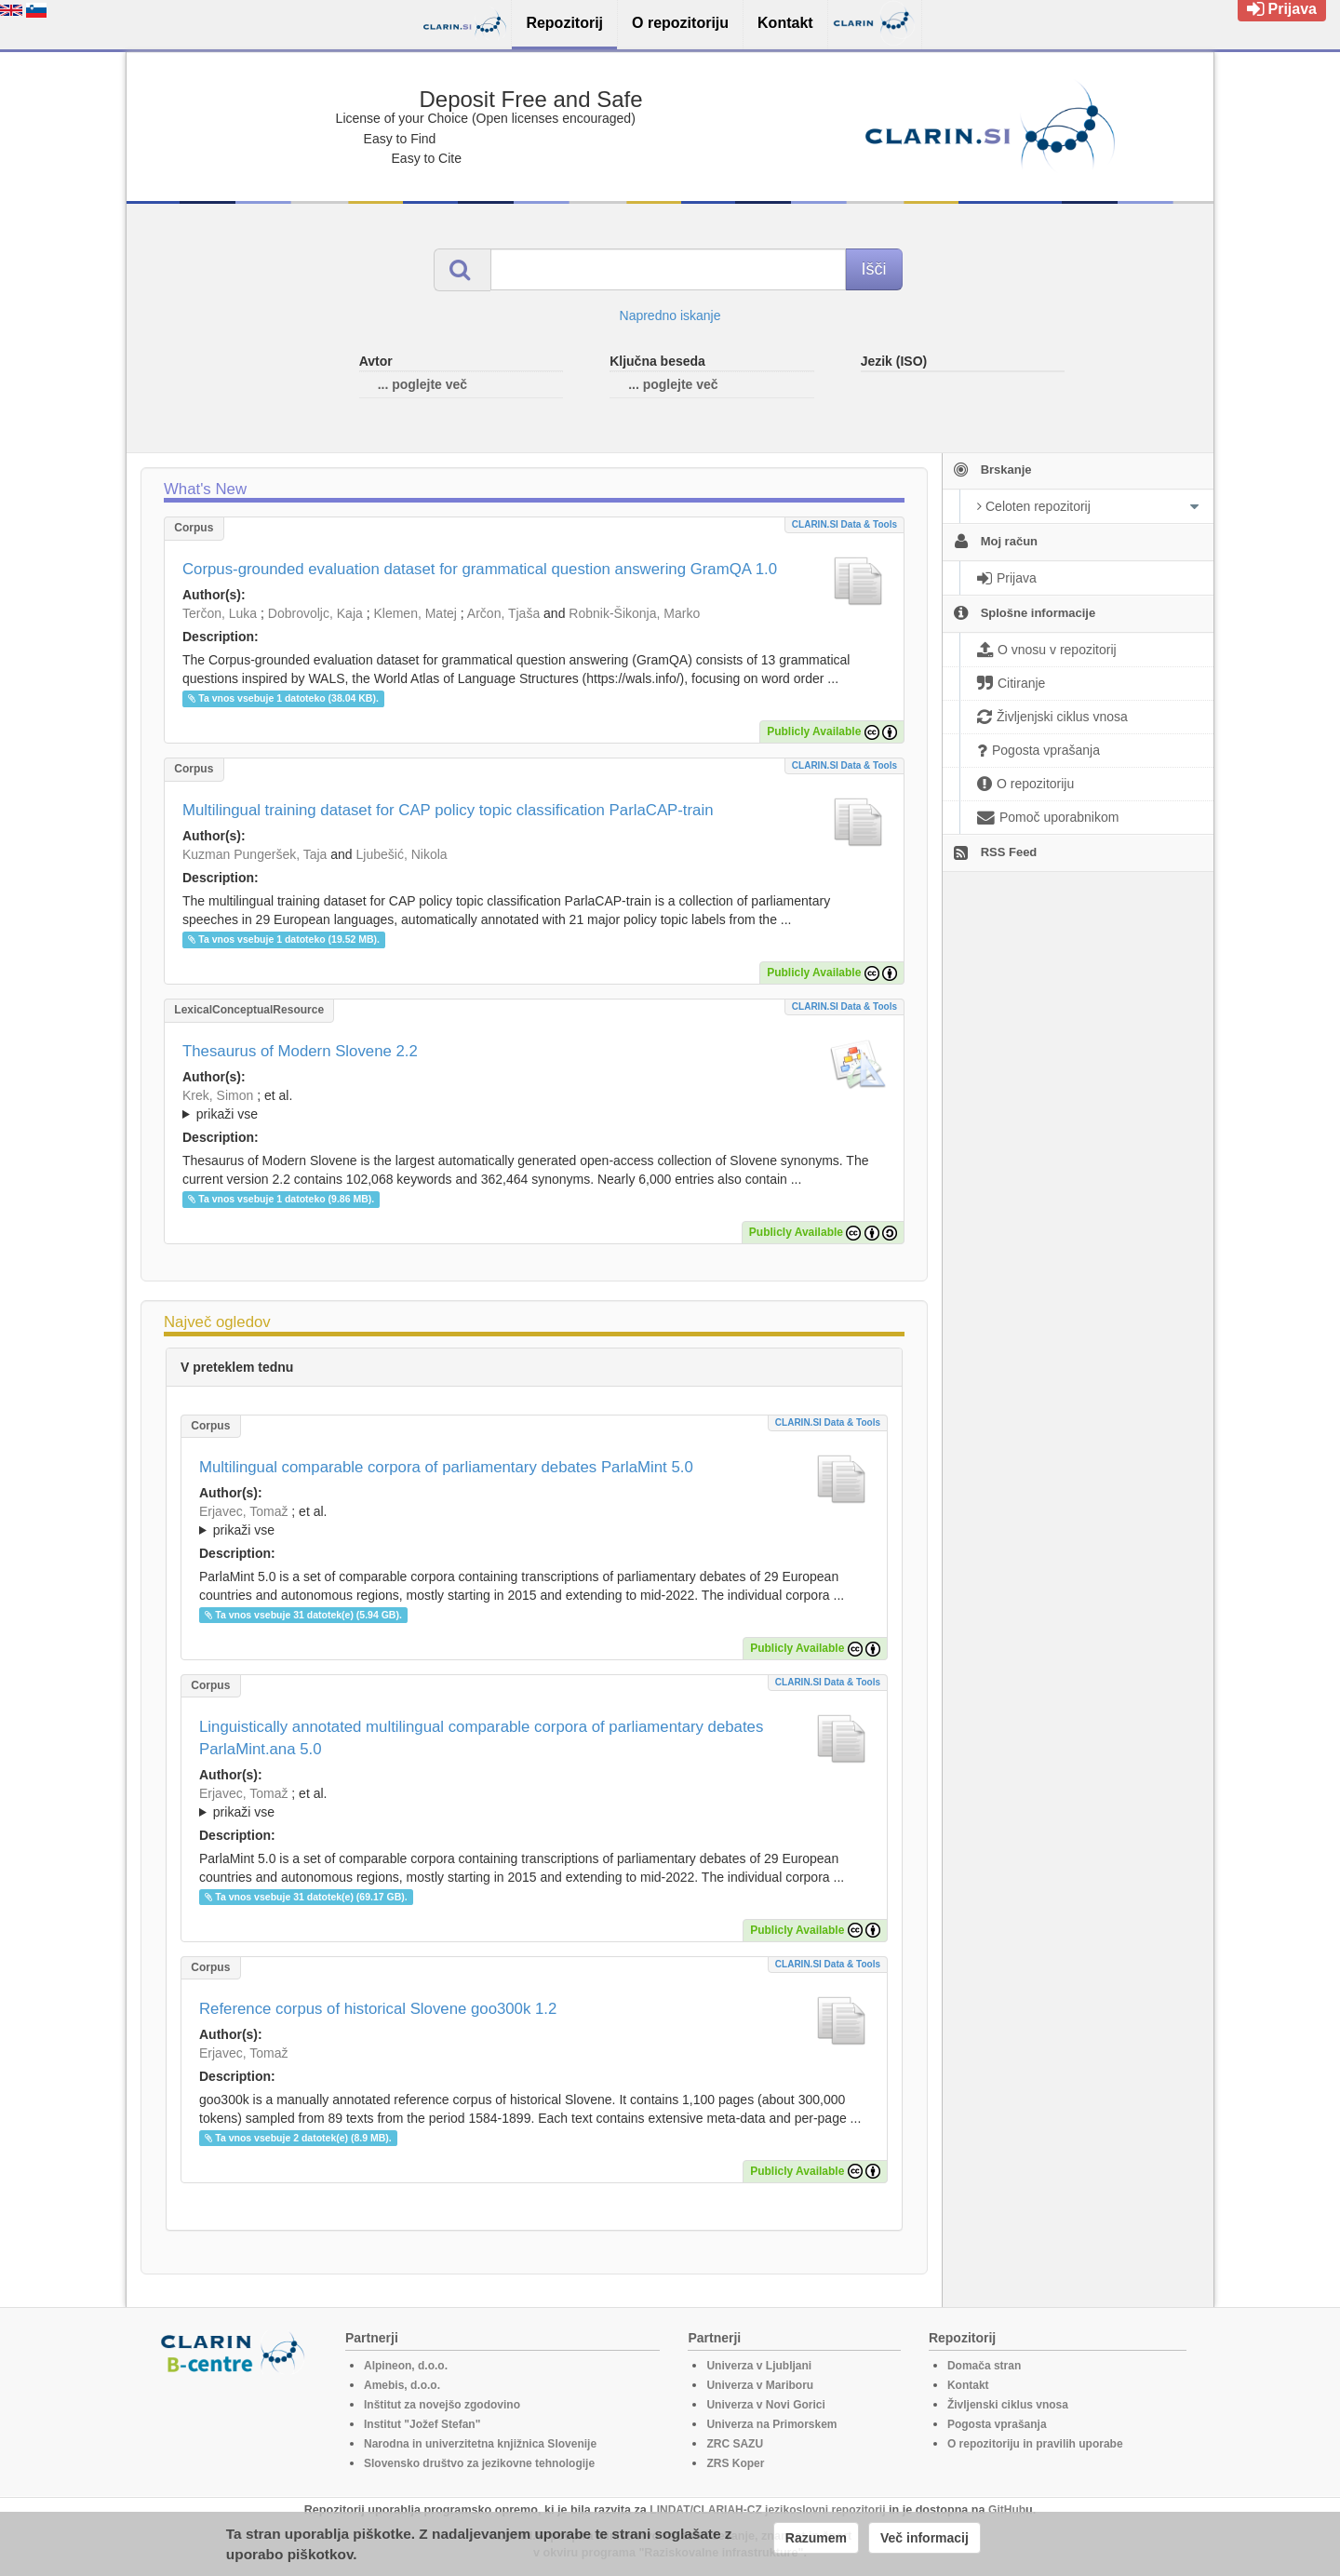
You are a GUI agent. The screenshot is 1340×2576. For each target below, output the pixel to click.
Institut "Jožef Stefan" (422, 2424)
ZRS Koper (735, 2463)
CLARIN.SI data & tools (844, 524)
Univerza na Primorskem (771, 2424)
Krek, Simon (217, 1095)
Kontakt (968, 2385)
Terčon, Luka (219, 613)
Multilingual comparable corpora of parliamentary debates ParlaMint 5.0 (446, 1467)
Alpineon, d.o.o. (406, 2365)
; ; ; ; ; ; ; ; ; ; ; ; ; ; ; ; (534, 1104)
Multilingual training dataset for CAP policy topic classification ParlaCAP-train (448, 810)
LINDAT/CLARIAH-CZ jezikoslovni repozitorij (767, 2509)
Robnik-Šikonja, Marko (634, 613)
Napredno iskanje (670, 315)
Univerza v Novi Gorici (765, 2404)
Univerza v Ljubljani (758, 2365)
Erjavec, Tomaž (243, 1511)
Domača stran (984, 2365)
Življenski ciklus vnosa (1007, 2404)
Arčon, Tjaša (503, 613)
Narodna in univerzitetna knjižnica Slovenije (480, 2443)
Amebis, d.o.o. (402, 2385)
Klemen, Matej (414, 613)
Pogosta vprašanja (997, 2424)
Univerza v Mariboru (759, 2385)
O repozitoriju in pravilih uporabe (1035, 2443)
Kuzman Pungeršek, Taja (254, 854)
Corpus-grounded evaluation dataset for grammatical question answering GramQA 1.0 (479, 569)
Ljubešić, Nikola (402, 854)
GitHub (1006, 2509)
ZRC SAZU (734, 2443)
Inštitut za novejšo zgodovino (442, 2404)
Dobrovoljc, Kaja (315, 613)
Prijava (1282, 9)
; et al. (534, 1105)
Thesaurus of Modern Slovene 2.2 (300, 1051)
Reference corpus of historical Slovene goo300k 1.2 (377, 2009)
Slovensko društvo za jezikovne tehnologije (479, 2463)
